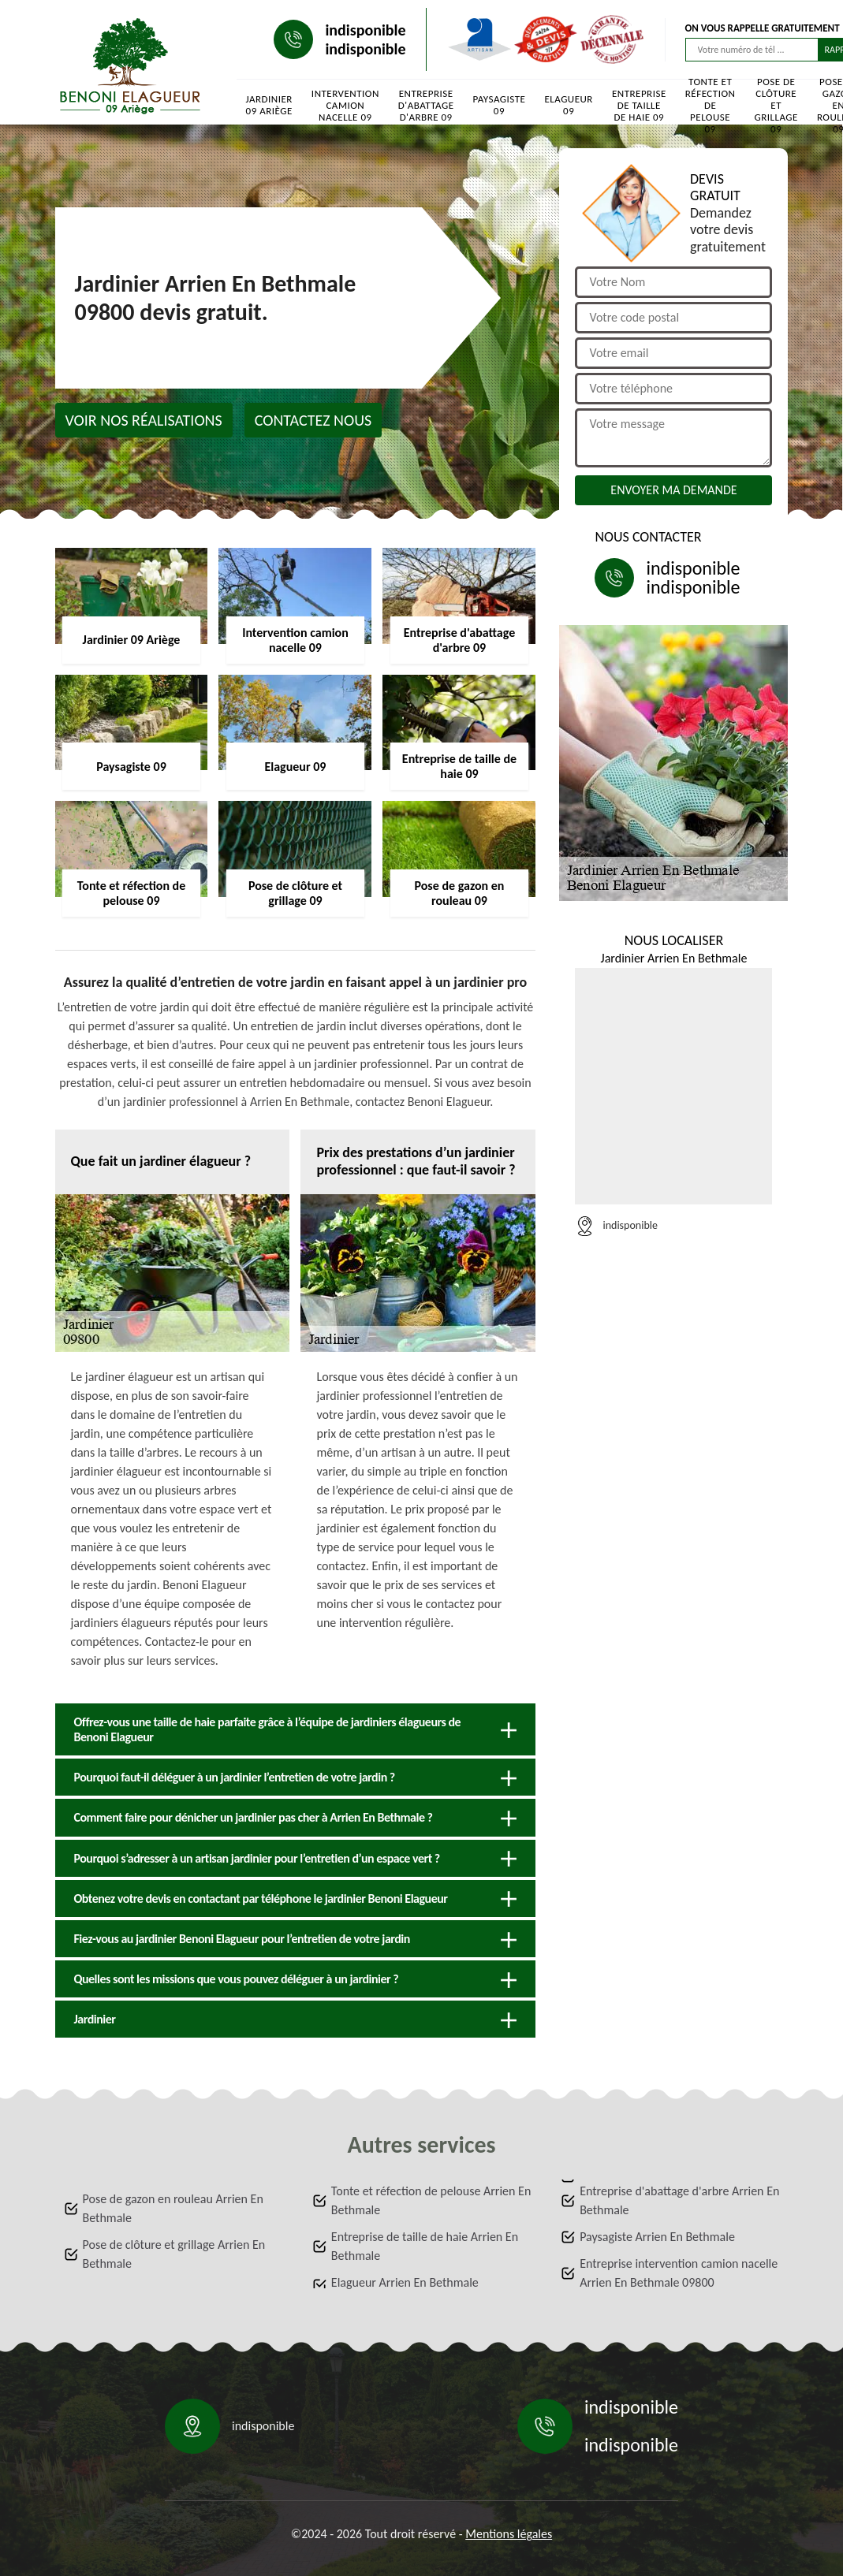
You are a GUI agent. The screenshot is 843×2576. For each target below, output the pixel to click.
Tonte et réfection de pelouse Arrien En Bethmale (431, 2200)
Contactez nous (313, 420)
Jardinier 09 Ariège (269, 105)
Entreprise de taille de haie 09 (639, 105)
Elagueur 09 (568, 105)
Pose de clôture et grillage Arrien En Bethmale (174, 2254)
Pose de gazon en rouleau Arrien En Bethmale (173, 2208)
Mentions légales (508, 2533)
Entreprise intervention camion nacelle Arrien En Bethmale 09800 (679, 2273)
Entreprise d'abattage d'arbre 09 (426, 105)
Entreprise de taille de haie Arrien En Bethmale (424, 2246)
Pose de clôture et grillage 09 (775, 105)
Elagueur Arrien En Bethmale (405, 2282)
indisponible (365, 29)
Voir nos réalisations (143, 420)
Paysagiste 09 (498, 105)
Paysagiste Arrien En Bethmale (657, 2236)
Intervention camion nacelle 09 (345, 105)
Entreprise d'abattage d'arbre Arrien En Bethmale (679, 2200)
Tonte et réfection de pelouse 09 (710, 105)
